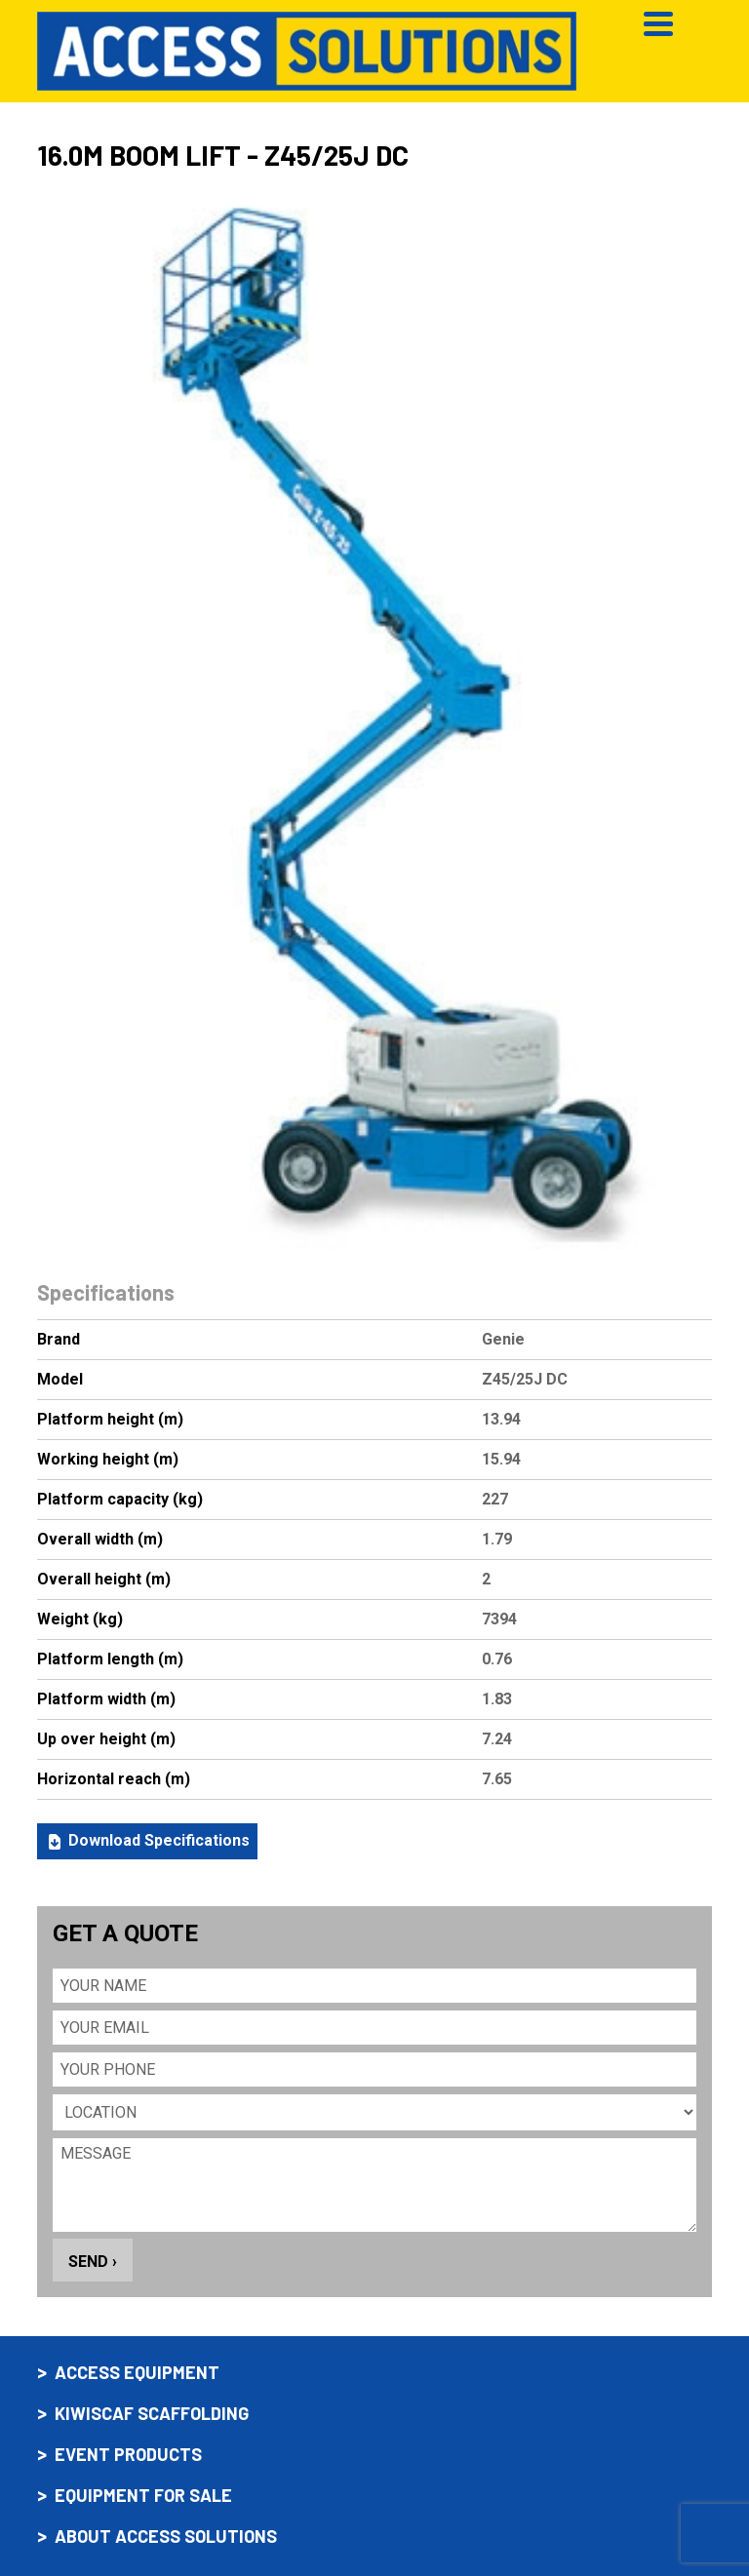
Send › (92, 2261)
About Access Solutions (166, 2536)
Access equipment (137, 2372)
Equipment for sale (143, 2495)
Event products (128, 2454)
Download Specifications (147, 1841)
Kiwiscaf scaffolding (152, 2413)
